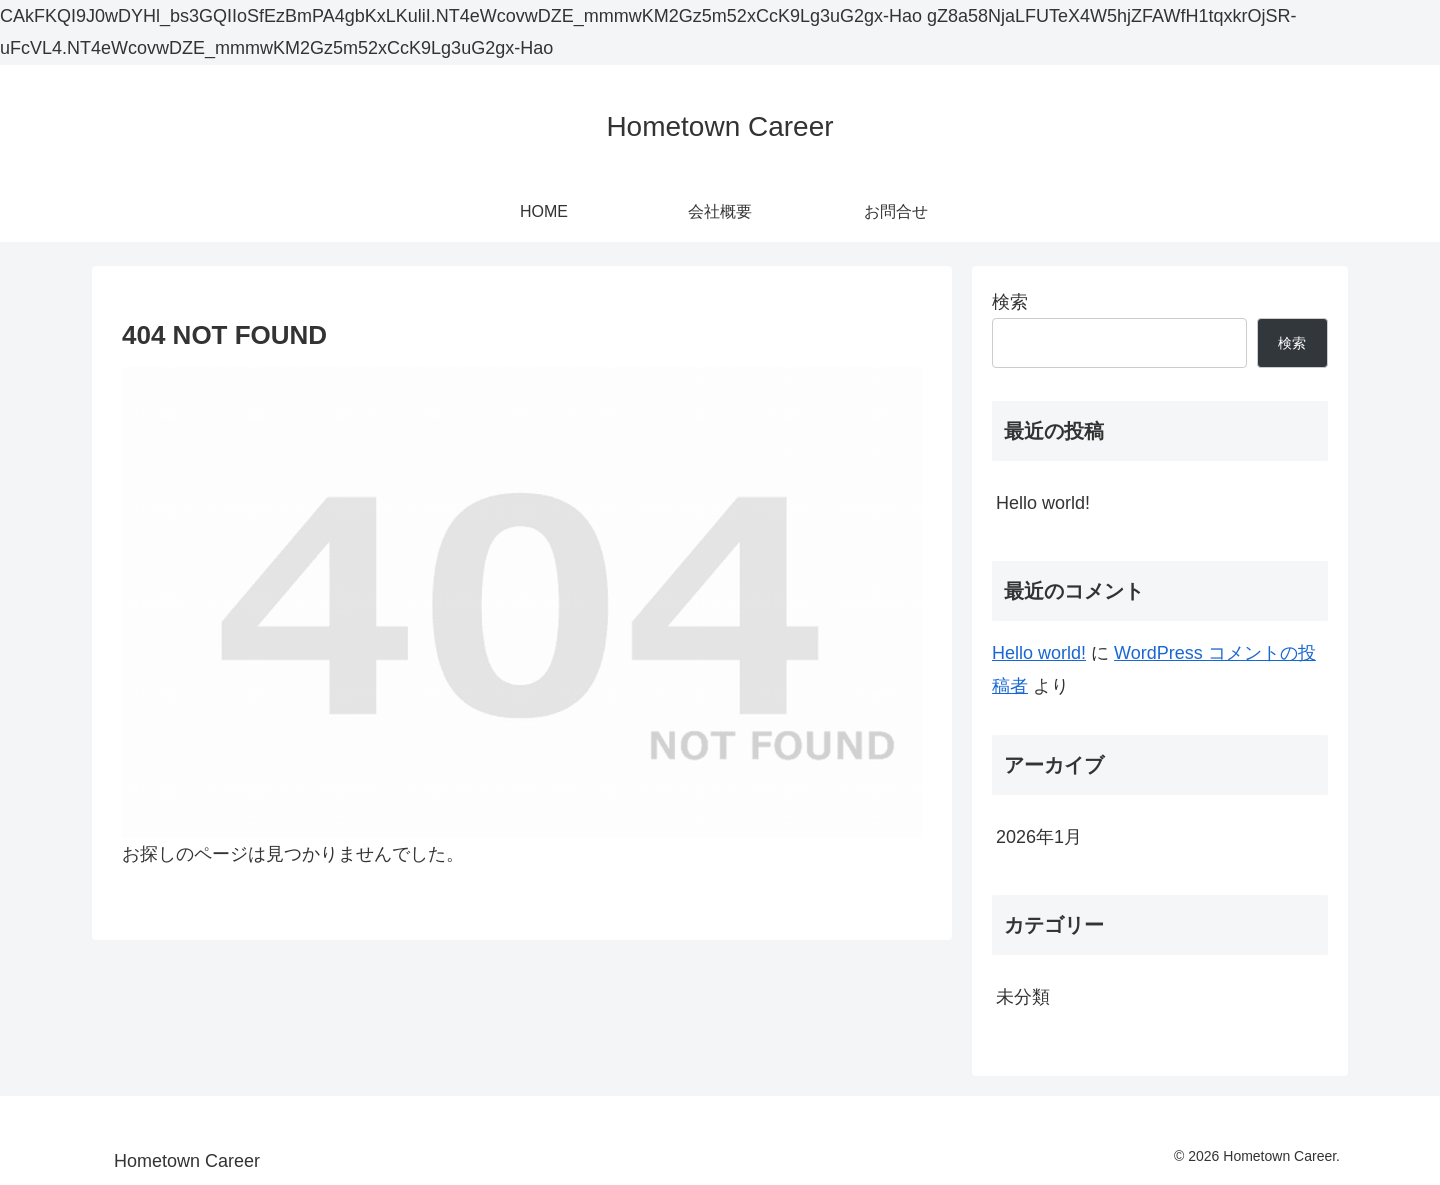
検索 (1010, 302)
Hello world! (1043, 503)
